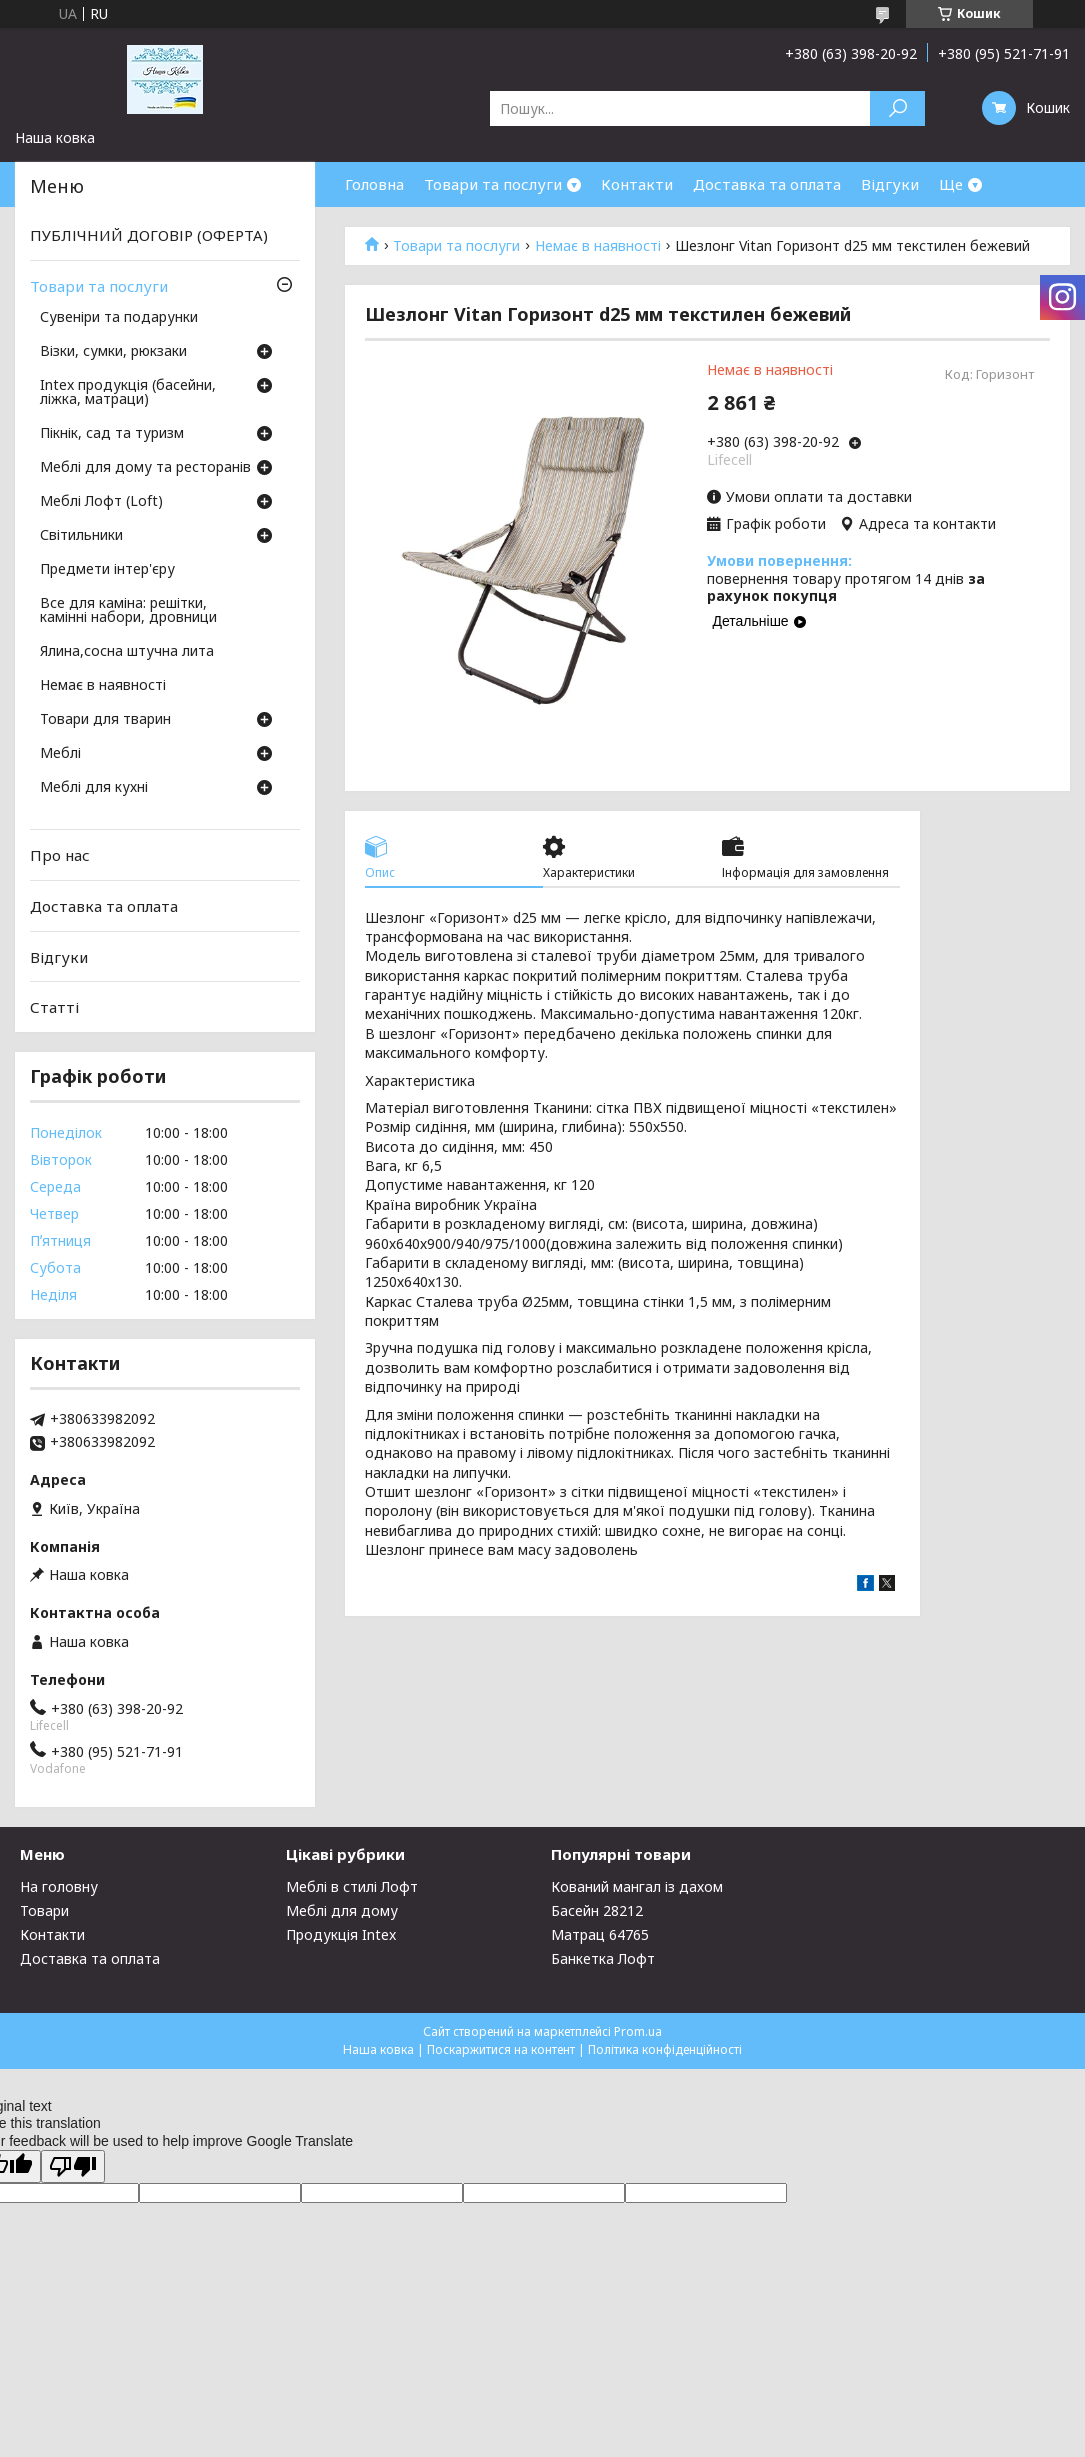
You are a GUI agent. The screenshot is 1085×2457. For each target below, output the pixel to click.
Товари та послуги (493, 184)
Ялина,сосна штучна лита (127, 652)
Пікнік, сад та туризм (112, 434)
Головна (374, 184)
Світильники (81, 536)
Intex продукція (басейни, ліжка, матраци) (128, 393)
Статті (54, 1007)
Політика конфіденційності (665, 2049)
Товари (44, 1910)
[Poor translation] (73, 2166)
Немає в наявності (598, 246)
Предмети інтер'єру (107, 570)
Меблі (60, 754)
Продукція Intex (341, 1934)
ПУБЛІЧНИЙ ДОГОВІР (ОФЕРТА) (149, 235)
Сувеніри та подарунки (119, 318)
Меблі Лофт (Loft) (101, 502)
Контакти (637, 184)
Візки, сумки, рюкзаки (113, 352)
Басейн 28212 (597, 1910)
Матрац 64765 (600, 1934)
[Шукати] (897, 108)
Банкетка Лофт (603, 1958)
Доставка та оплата (767, 184)
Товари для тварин (105, 720)
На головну (59, 1886)
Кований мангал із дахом (637, 1886)
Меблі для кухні (94, 788)
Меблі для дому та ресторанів (145, 468)
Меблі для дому (342, 1910)
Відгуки (890, 184)
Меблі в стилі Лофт (352, 1886)
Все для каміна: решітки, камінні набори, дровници (128, 611)
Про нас (60, 855)
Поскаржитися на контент (501, 2049)
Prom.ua (638, 2031)
